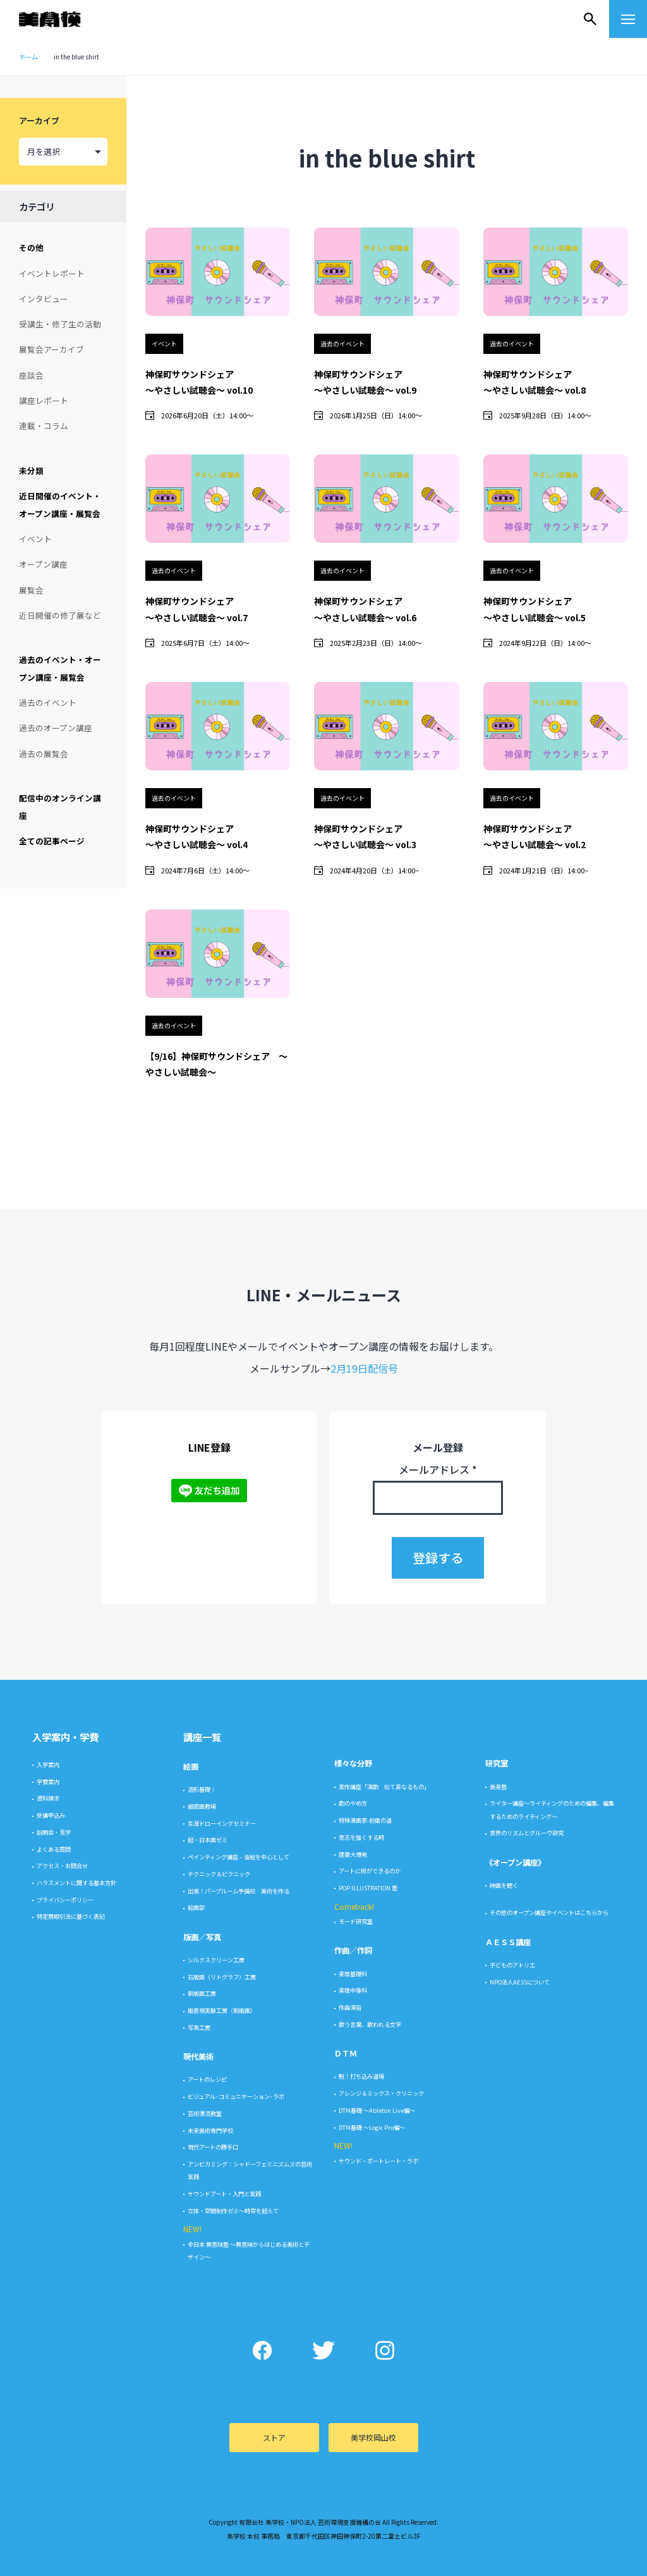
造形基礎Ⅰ (202, 2492)
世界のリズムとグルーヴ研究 (527, 2536)
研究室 (496, 2466)
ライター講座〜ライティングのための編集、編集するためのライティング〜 (552, 2513)
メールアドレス (438, 2172)
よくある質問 (54, 2552)
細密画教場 (202, 2509)
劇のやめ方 (353, 2506)
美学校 (62, 19)
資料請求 (48, 2501)
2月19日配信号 (364, 2071)
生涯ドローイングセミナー (222, 2526)
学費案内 (48, 2484)
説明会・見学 (54, 2534)
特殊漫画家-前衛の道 (365, 2522)
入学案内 (48, 2467)
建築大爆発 (353, 2557)
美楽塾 (498, 2489)
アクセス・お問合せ (62, 2568)
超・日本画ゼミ (207, 2543)
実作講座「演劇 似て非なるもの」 (384, 2489)
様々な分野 (353, 2466)
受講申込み (51, 2517)
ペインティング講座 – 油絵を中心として (238, 2559)
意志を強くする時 (361, 2540)
